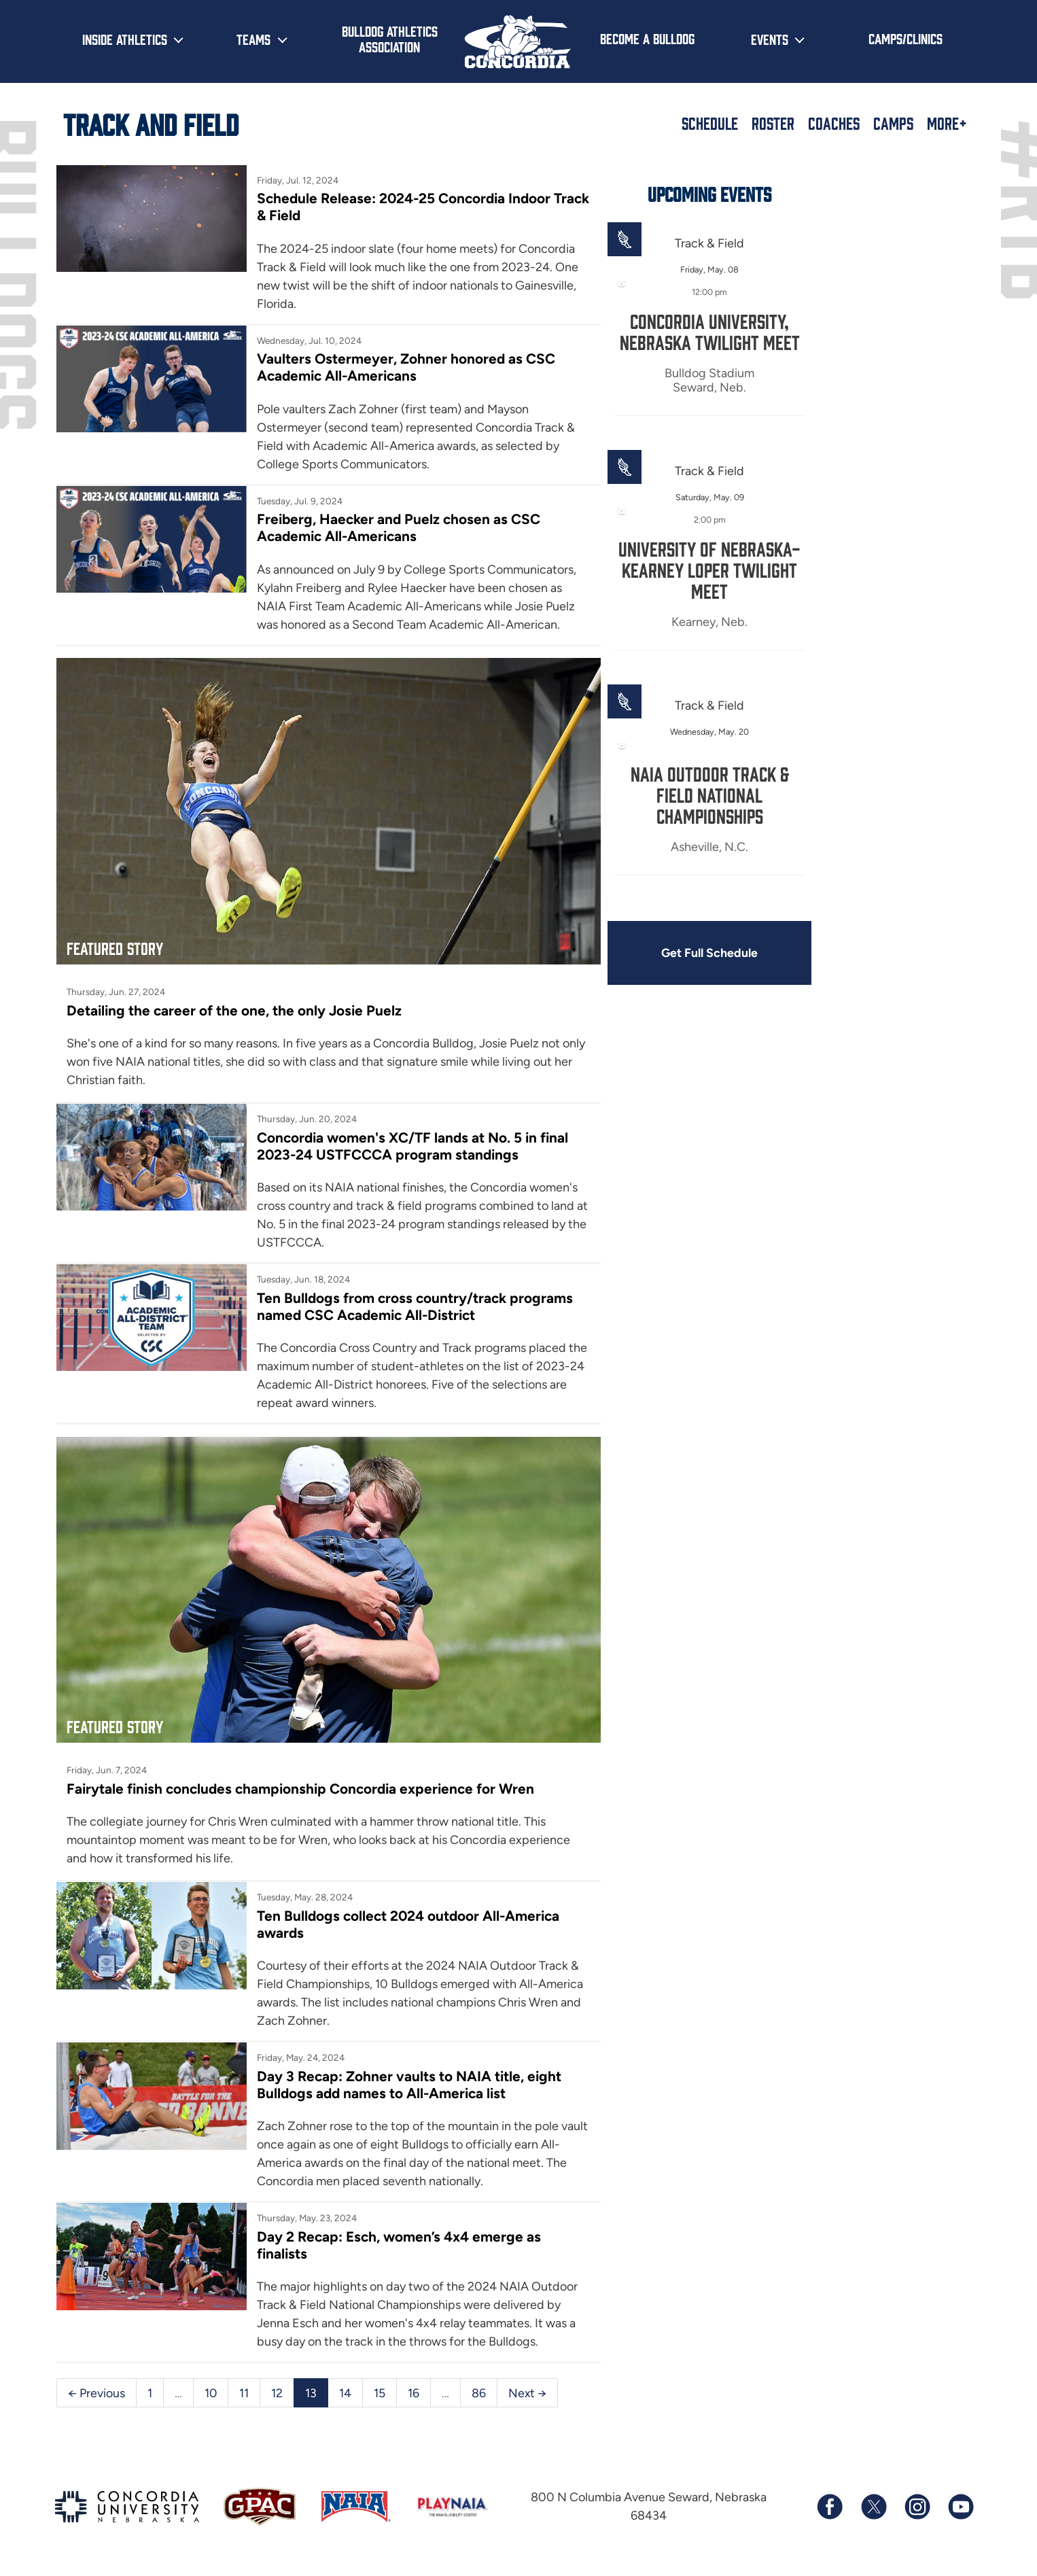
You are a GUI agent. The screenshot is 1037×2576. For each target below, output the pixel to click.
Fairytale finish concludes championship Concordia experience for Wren (304, 1770)
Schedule (710, 123)
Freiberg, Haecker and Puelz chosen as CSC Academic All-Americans (387, 529)
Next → (528, 2393)
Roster (773, 123)
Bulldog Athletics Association (390, 38)
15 (380, 2393)
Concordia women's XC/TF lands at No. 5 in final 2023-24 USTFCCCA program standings (393, 1147)
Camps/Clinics (905, 38)
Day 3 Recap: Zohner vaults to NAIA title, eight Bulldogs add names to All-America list (398, 2067)
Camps (893, 123)
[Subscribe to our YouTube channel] (960, 2508)
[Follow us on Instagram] (916, 2508)
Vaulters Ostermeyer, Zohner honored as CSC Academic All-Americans (394, 368)
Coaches (834, 123)
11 (244, 2393)
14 (346, 2393)
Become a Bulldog (647, 38)
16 (414, 2393)
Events (769, 39)
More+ (947, 123)
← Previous (96, 2393)
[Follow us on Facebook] (829, 2508)
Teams (253, 39)
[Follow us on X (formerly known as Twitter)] (873, 2508)
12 (277, 2393)
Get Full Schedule (673, 954)
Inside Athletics (124, 39)
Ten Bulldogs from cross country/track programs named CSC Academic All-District (389, 1308)
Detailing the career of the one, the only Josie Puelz (235, 1010)
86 (479, 2393)
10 (211, 2393)
